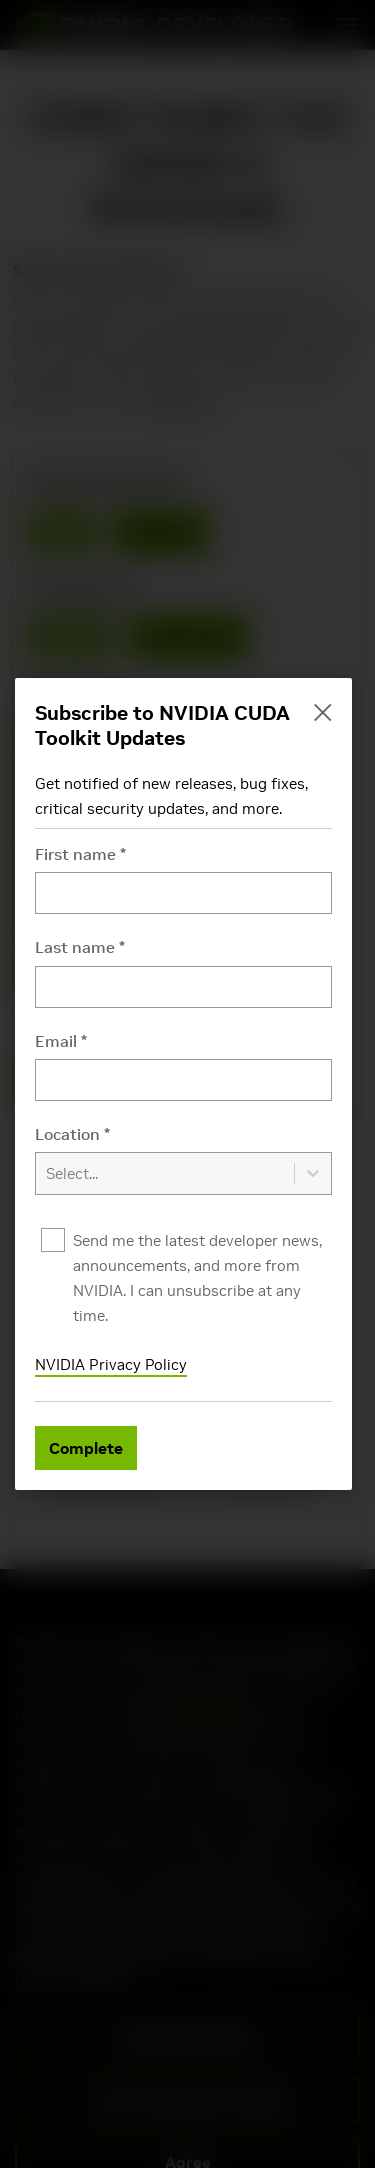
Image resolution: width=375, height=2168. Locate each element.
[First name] (183, 893)
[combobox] (183, 1160)
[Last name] (183, 987)
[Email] (183, 1080)
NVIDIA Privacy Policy (111, 1364)
